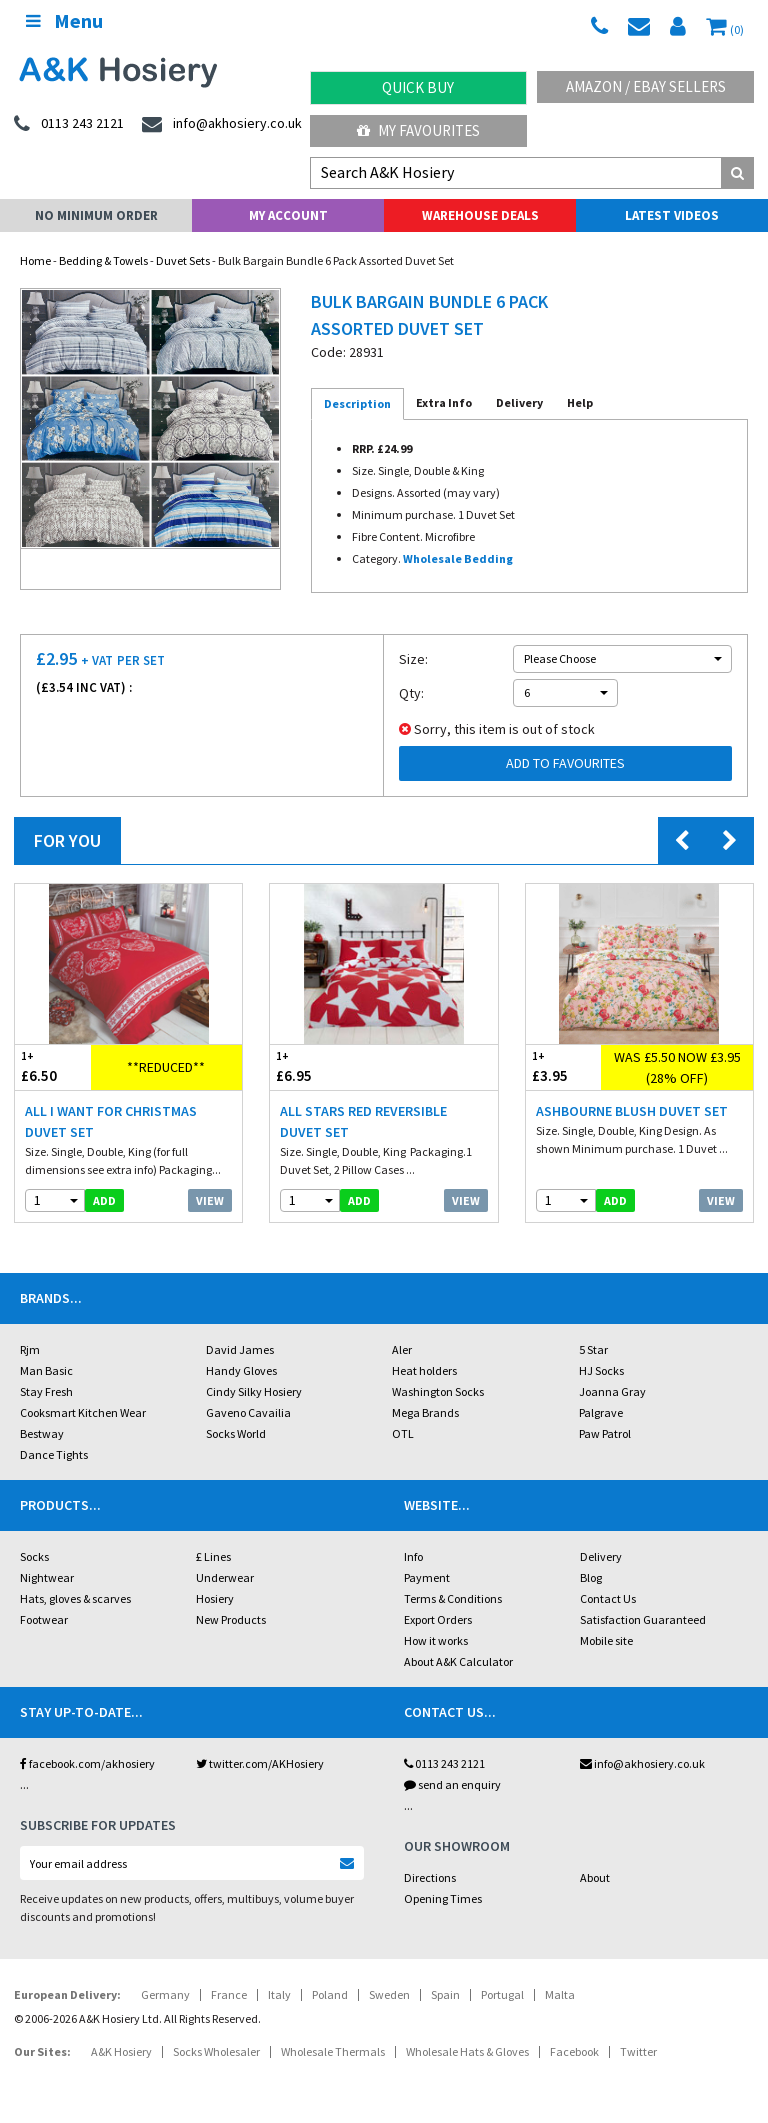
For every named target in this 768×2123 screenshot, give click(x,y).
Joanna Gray (612, 1391)
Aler (402, 1349)
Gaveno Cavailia (248, 1412)
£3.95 (564, 1066)
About (595, 1877)
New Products (231, 1619)
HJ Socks (601, 1370)
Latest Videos (672, 215)
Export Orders (438, 1619)
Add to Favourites (565, 763)
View (210, 1200)
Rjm (30, 1349)
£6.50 (53, 1066)
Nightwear (47, 1577)
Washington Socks (438, 1391)
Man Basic (46, 1370)
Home (35, 260)
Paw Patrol (605, 1433)
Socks (34, 1556)
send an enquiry (452, 1784)
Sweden (389, 1994)
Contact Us (608, 1598)
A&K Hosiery (121, 2051)
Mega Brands (425, 1412)
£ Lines (213, 1556)
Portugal (502, 1994)
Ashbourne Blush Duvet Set (632, 1111)
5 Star (593, 1349)
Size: (413, 659)
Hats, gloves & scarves (75, 1598)
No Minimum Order (96, 215)
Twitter (638, 2051)
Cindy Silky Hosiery (254, 1391)
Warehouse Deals (480, 215)
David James (240, 1349)
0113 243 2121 (444, 1763)
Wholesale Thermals (333, 2051)
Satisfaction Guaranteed (643, 1619)
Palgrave (601, 1412)
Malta (560, 1994)
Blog (591, 1577)
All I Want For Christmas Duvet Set (111, 1121)
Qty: (411, 693)
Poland (330, 1994)
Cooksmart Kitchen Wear (83, 1412)
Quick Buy (418, 87)
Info (413, 1556)
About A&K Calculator (458, 1661)
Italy (279, 1994)
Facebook (574, 2051)
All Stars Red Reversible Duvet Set (363, 1121)
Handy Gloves (241, 1370)
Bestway (42, 1433)
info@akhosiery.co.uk (642, 1763)
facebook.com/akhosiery (87, 1763)
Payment (427, 1577)
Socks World (236, 1433)
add (104, 1200)
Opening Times (443, 1898)
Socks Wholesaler (216, 2051)
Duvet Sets (183, 260)
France (229, 1994)
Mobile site (606, 1640)
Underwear (225, 1577)
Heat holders (424, 1370)
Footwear (44, 1619)
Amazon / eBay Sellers (646, 86)
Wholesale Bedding (458, 558)
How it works (436, 1640)
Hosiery (215, 1598)
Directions (430, 1877)
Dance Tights (54, 1454)
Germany (165, 1994)
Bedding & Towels (103, 260)
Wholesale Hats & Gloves (467, 2051)
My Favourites (418, 130)
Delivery (601, 1556)
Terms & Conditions (453, 1598)
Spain (445, 1994)
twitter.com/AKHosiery (260, 1763)
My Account (288, 215)
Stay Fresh (46, 1391)
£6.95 (327, 1066)
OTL (403, 1433)
